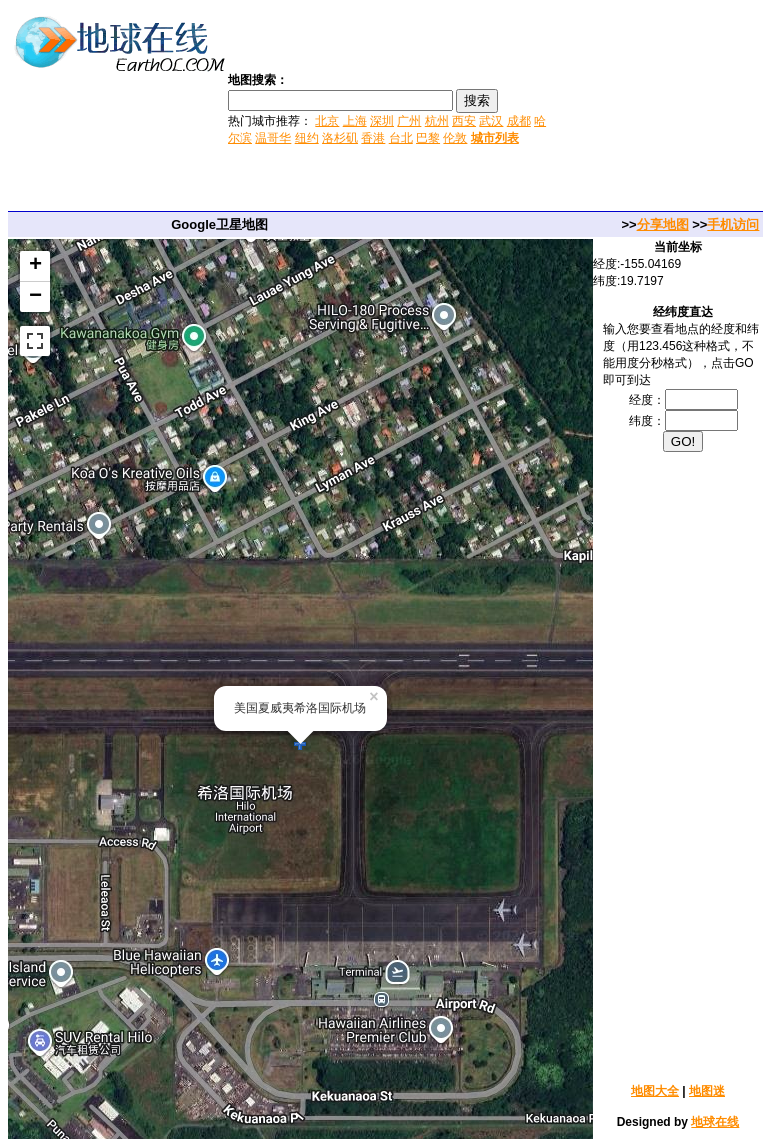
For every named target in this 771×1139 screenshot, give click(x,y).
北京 (327, 121)
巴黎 (428, 138)
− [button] (35, 297)
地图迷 (707, 1091)
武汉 (491, 121)
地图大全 (655, 1091)
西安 (464, 121)
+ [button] (35, 266)
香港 (373, 138)
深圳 (382, 121)
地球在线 (715, 1122)
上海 (355, 121)
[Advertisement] (661, 108)
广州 (409, 121)
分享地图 (663, 224)
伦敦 (455, 138)
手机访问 (733, 224)
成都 (519, 121)
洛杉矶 (340, 138)
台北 (401, 138)
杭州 (437, 121)
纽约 (307, 138)
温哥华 (273, 138)
